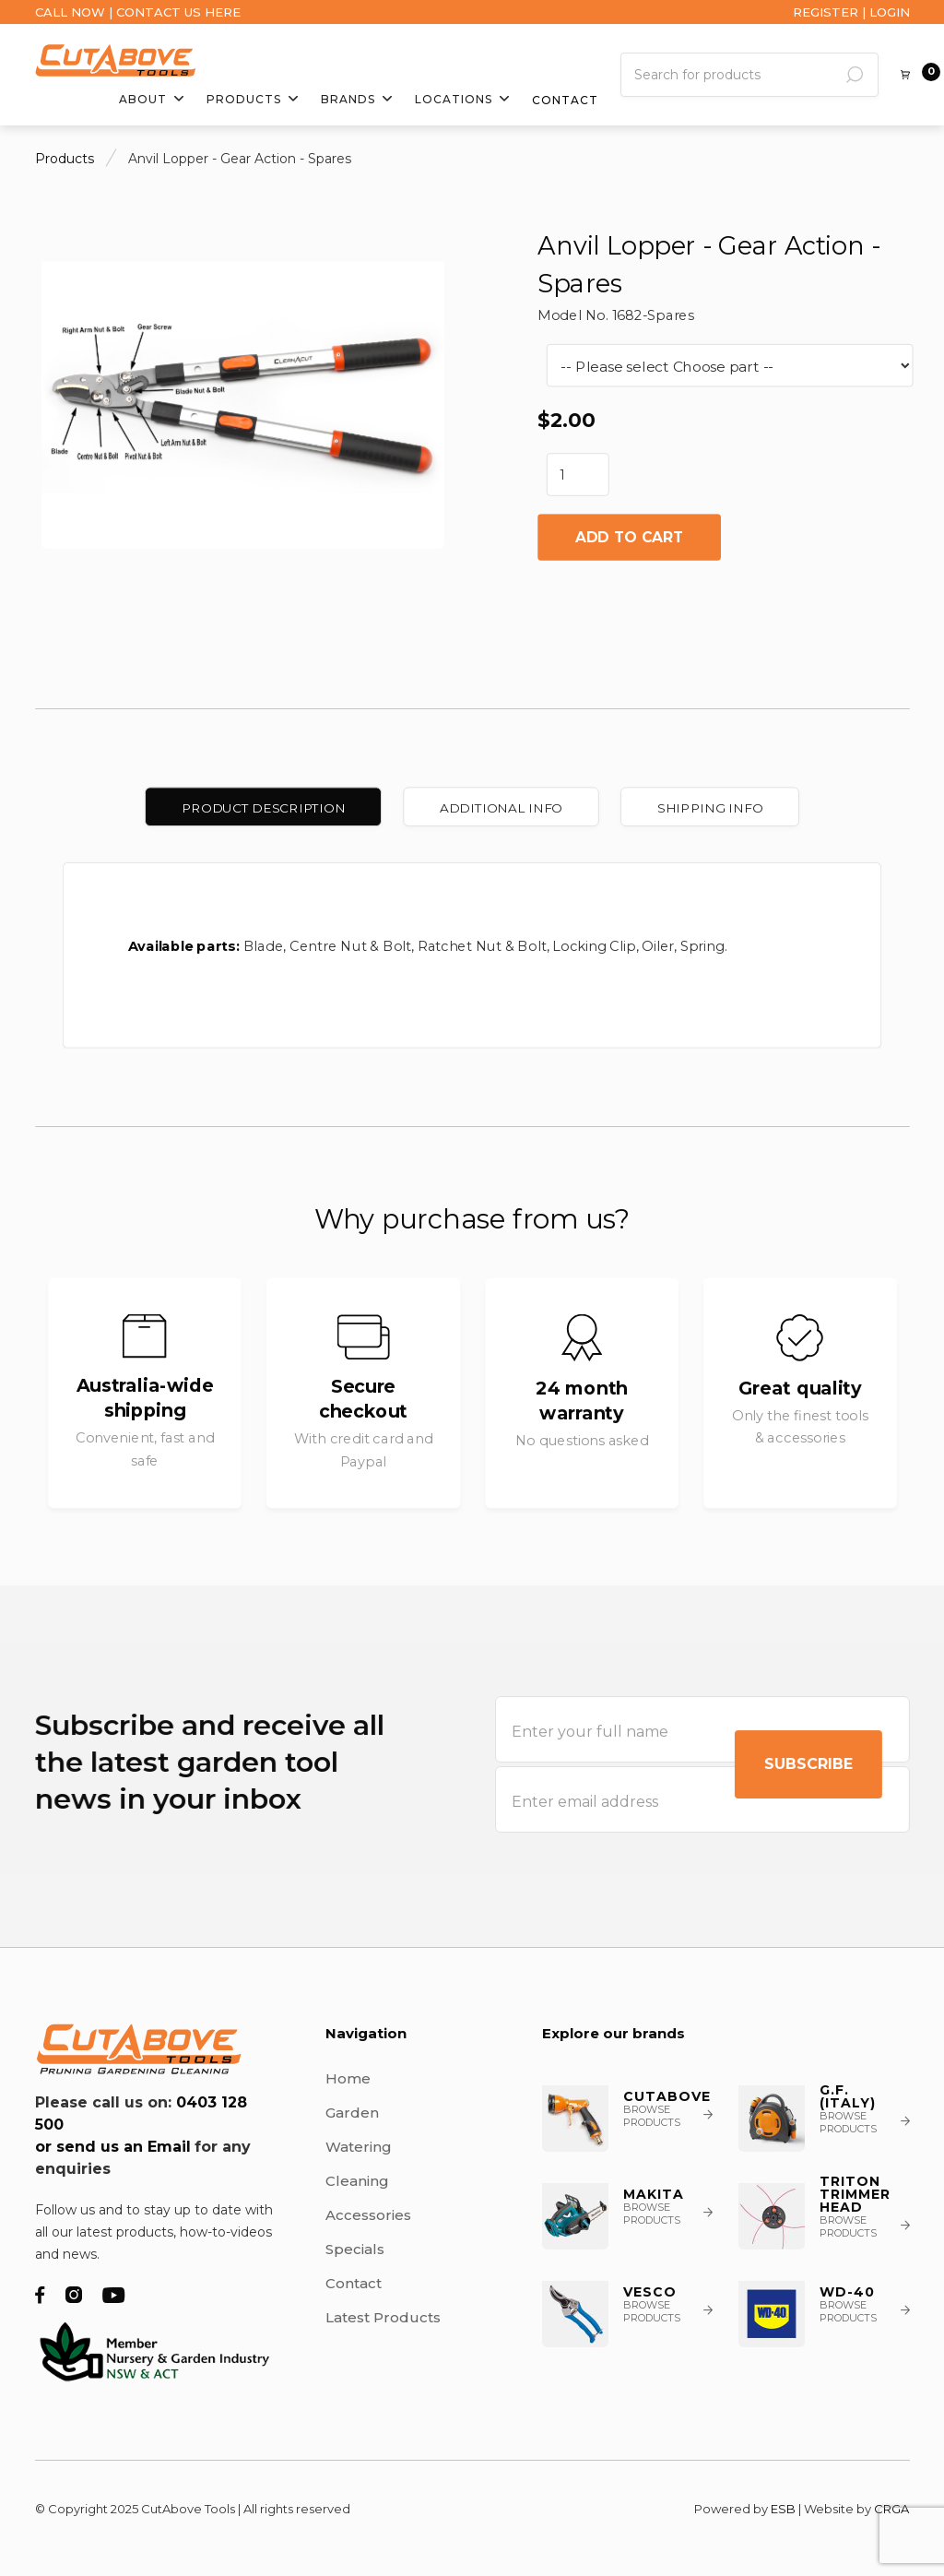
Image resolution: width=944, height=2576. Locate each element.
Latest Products (383, 2317)
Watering (358, 2146)
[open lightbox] (242, 397)
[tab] (263, 806)
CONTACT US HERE (178, 12)
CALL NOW (70, 12)
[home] (115, 60)
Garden (352, 2112)
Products (64, 158)
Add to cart (628, 536)
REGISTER (825, 12)
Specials (354, 2249)
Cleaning (357, 2181)
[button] (151, 99)
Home (348, 2078)
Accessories (368, 2215)
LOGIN (889, 12)
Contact (565, 100)
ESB (783, 2508)
